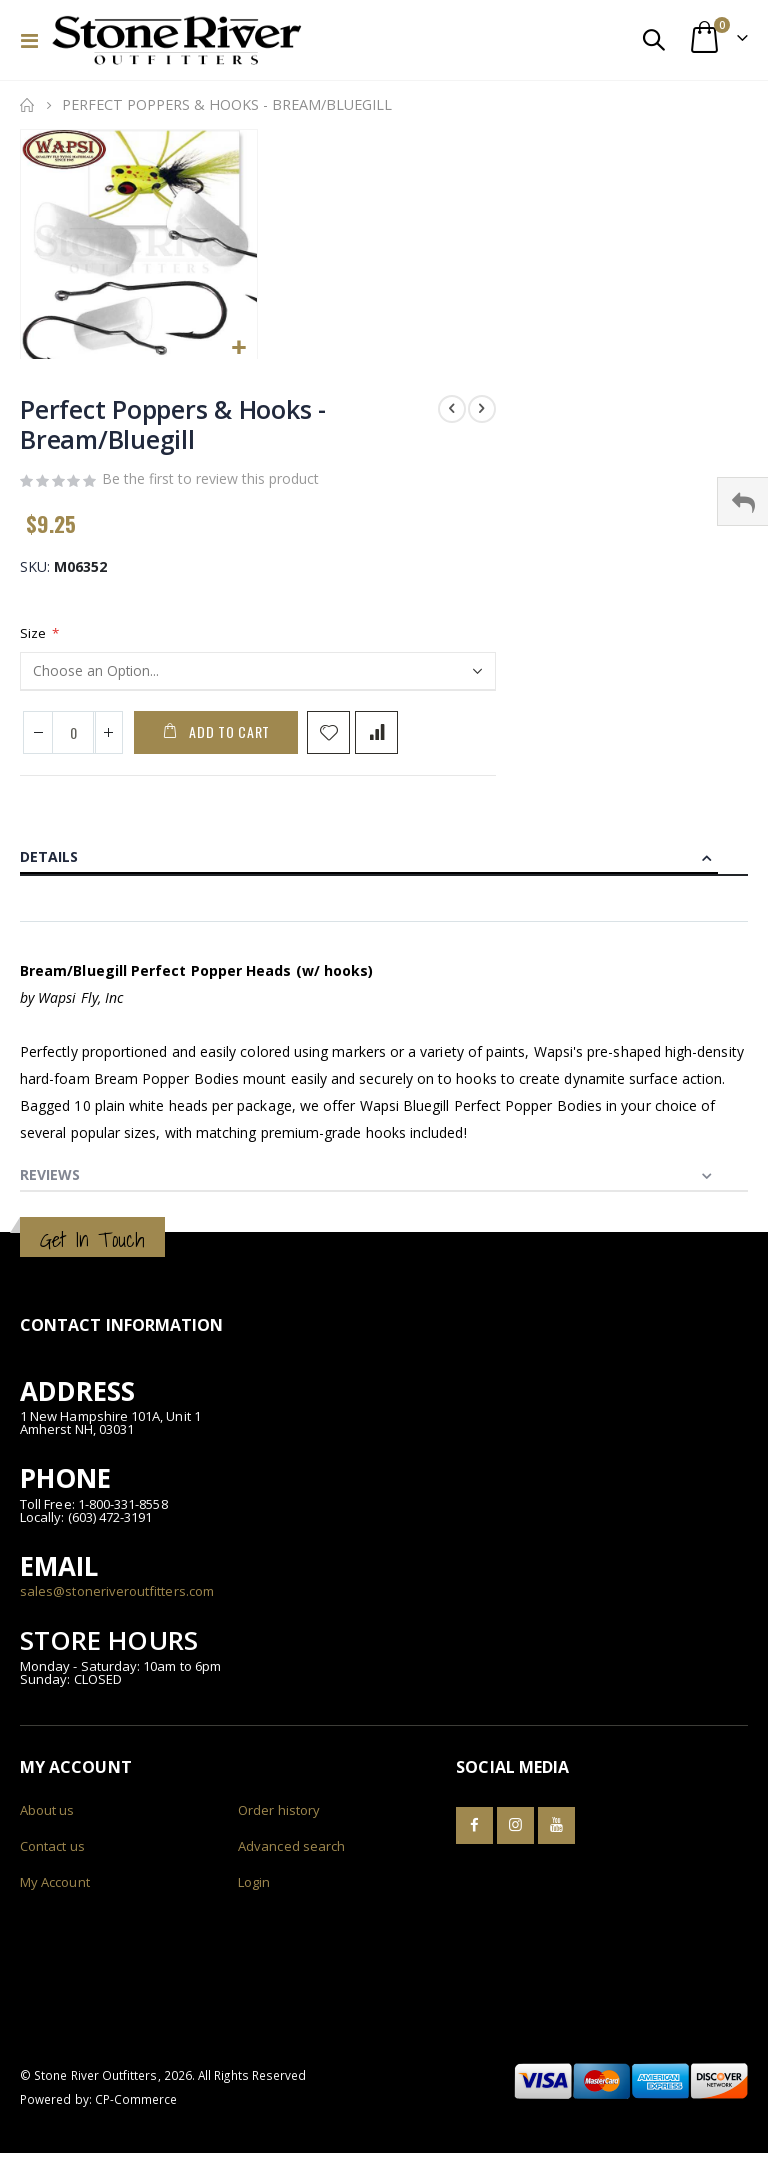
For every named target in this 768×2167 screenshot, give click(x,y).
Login (254, 1888)
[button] (239, 348)
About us (47, 1816)
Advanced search (291, 1852)
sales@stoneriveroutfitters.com (117, 1598)
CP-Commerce (136, 2105)
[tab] (384, 858)
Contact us (52, 1852)
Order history (279, 1816)
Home (27, 105)
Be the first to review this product (210, 482)
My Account (55, 1888)
